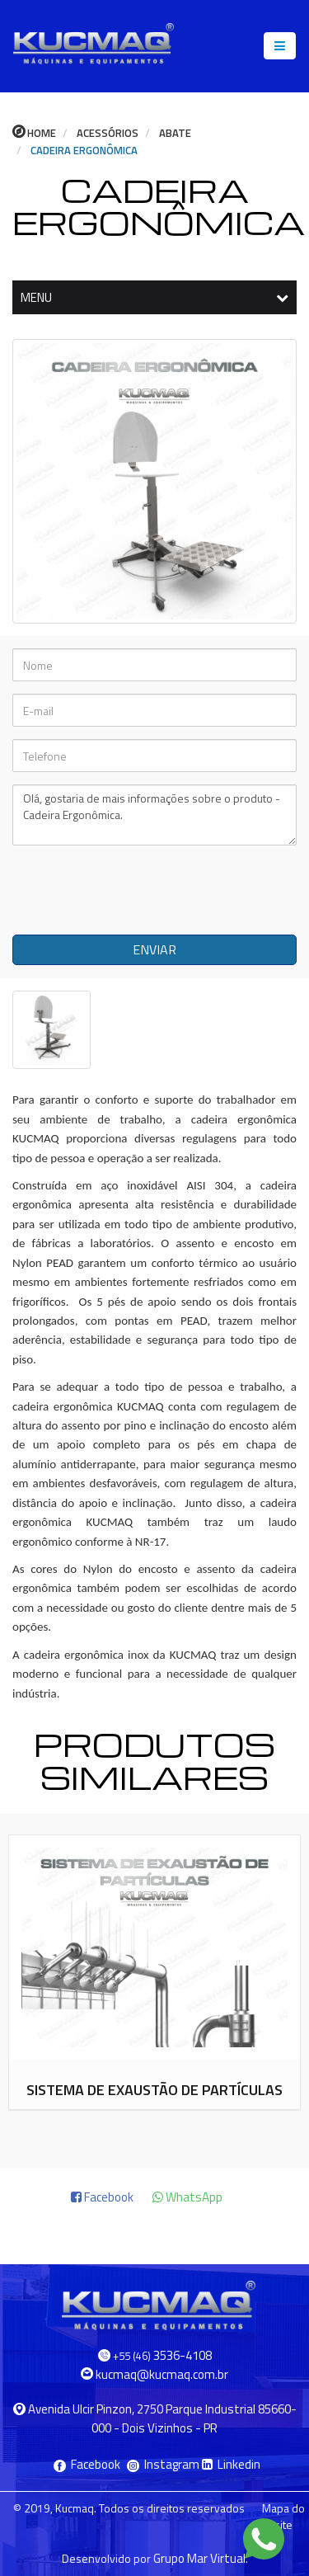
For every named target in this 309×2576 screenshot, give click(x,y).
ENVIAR (154, 949)
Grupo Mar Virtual (199, 2558)
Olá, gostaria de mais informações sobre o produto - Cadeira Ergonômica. (154, 814)
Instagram (164, 2464)
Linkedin (231, 2464)
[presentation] (133, 890)
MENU (154, 297)
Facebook (88, 2464)
